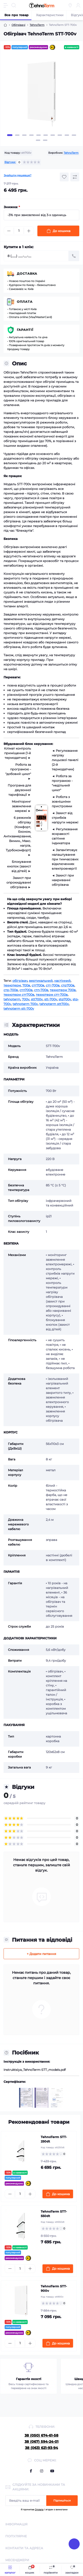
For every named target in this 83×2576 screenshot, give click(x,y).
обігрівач (19, 981)
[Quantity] (19, 231)
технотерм (12, 985)
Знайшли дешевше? (17, 175)
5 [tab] (38, 135)
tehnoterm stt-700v (19, 1009)
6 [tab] (45, 135)
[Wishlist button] (64, 177)
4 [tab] (31, 135)
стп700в (26, 990)
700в (26, 985)
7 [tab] (52, 135)
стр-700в (11, 990)
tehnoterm (12, 999)
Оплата (25, 302)
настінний (62, 981)
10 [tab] (74, 135)
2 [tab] (17, 135)
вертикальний (41, 981)
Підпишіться (62, 2500)
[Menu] (6, 5)
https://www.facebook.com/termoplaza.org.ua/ (31, 2471)
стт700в (38, 985)
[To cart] (57, 2194)
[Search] (14, 5)
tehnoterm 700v (25, 1004)
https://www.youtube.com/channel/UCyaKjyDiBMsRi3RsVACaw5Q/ (52, 2471)
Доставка (27, 274)
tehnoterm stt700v (54, 1004)
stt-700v (50, 999)
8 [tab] (60, 135)
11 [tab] (38, 140)
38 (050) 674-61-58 (41, 2435)
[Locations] (70, 5)
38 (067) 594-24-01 (41, 2442)
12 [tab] (45, 140)
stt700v (37, 999)
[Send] (74, 256)
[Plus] (29, 231)
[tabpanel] (41, 93)
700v (25, 999)
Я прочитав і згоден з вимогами (44, 2509)
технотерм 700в (63, 990)
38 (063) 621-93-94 (41, 2448)
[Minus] (9, 231)
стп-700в (41, 990)
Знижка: (12, 207)
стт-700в (53, 985)
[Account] (78, 5)
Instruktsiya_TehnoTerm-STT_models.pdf (35, 2070)
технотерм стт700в (19, 995)
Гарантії (25, 330)
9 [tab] (67, 135)
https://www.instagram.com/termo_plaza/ (41, 2471)
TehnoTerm (37, 25)
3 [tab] (24, 135)
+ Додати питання (41, 1954)
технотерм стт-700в (52, 995)
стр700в (67, 985)
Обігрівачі (18, 25)
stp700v (65, 999)
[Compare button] (74, 177)
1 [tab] (9, 135)
